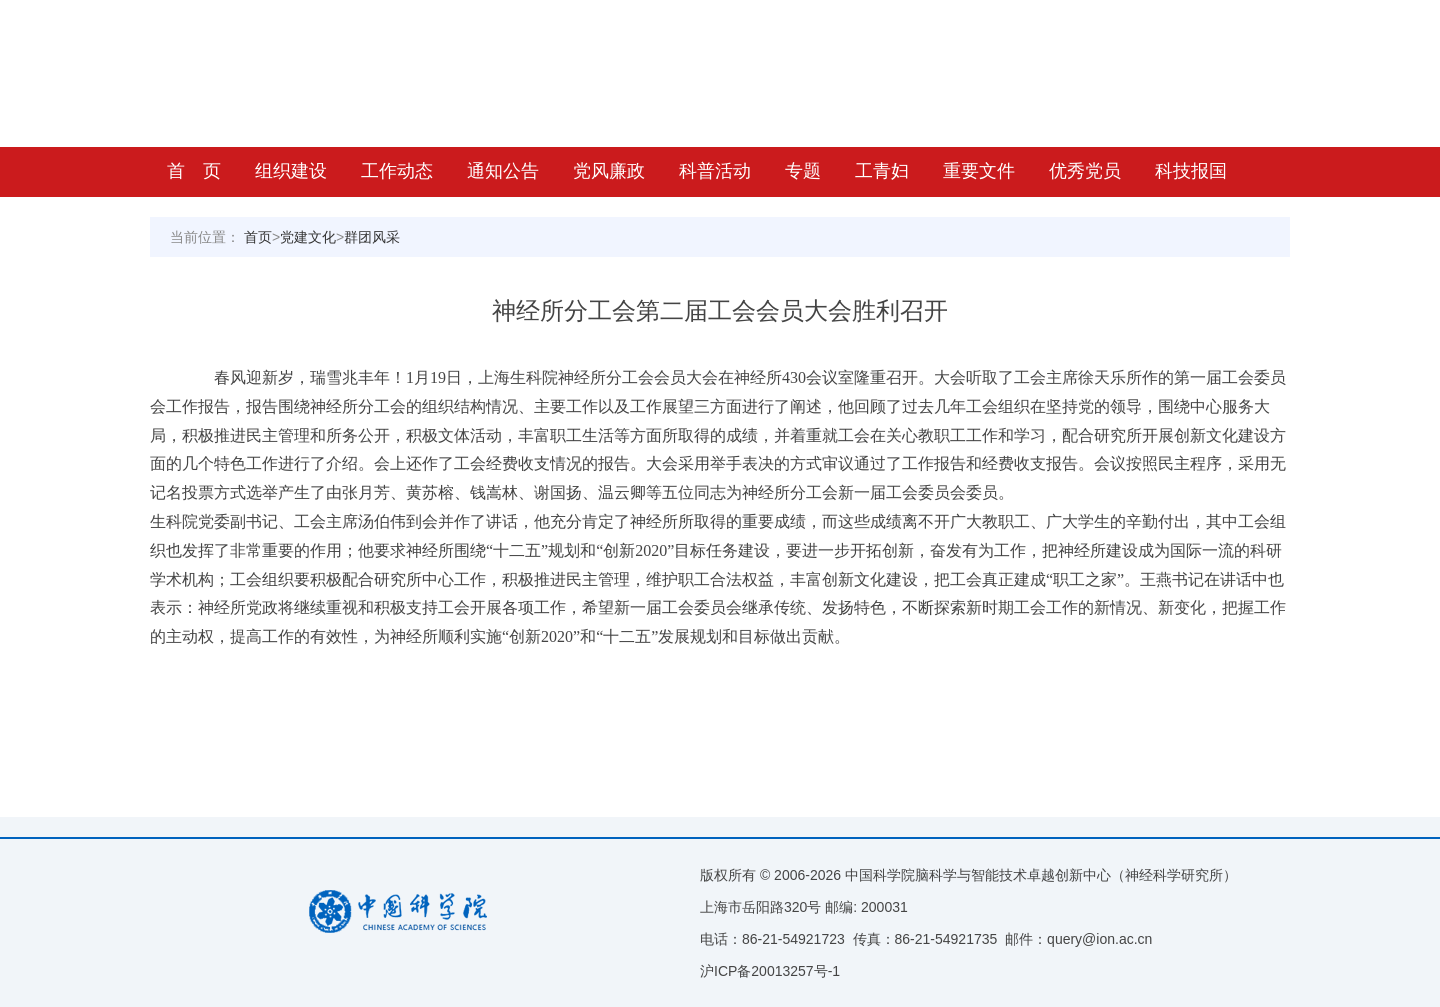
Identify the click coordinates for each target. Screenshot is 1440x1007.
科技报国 (1191, 171)
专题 (803, 171)
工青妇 (882, 171)
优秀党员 (1085, 171)
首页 (258, 237)
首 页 (194, 171)
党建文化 (308, 237)
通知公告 (503, 171)
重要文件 (979, 171)
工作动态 (397, 171)
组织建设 (291, 171)
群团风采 (372, 237)
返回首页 (1265, 17)
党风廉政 (609, 171)
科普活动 (715, 171)
